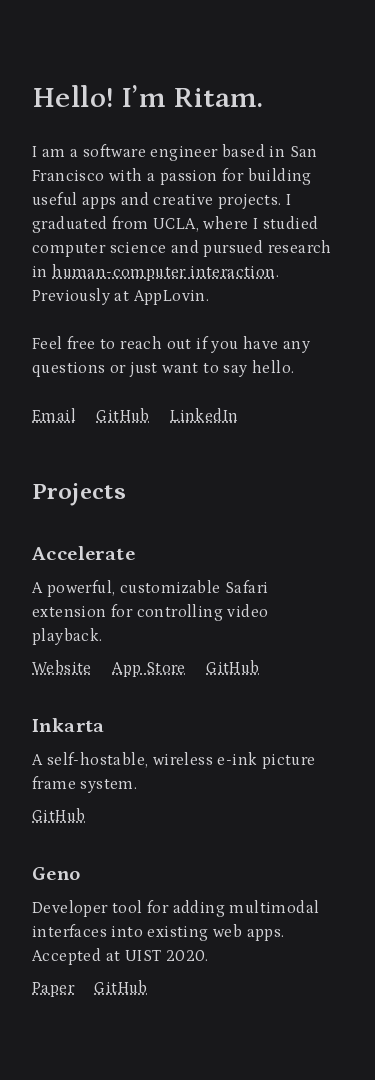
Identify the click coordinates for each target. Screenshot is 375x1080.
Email (54, 416)
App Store (149, 668)
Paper (53, 988)
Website (62, 668)
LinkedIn (204, 416)
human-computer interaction (163, 272)
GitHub (122, 416)
